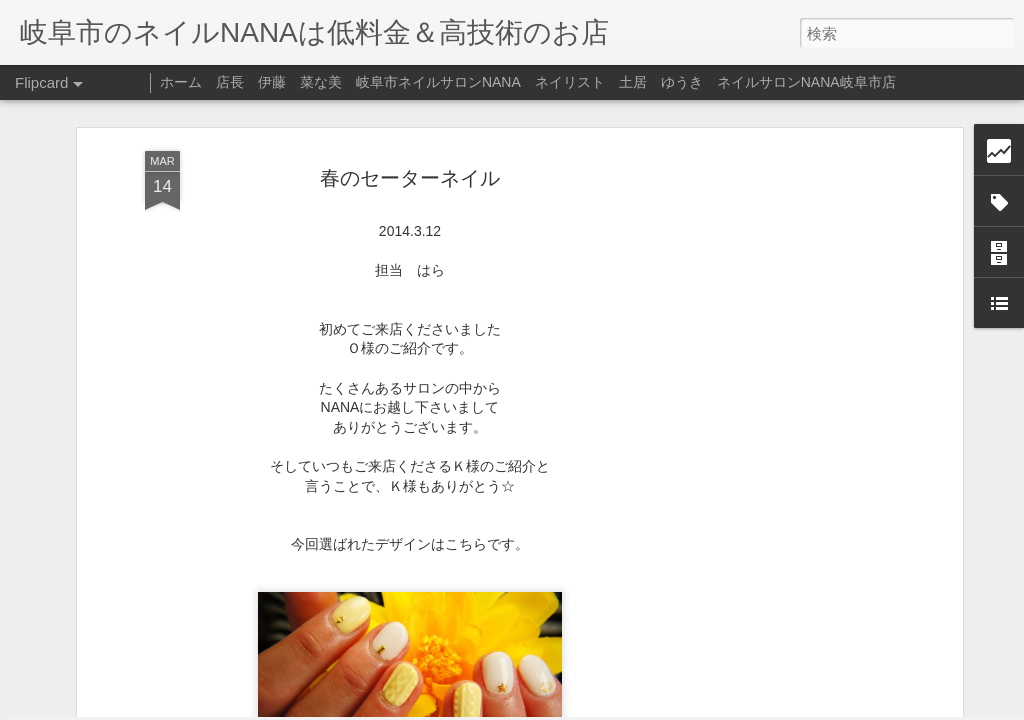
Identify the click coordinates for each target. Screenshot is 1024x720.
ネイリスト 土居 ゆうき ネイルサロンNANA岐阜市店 (715, 82)
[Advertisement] (785, 300)
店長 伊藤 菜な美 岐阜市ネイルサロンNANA (368, 82)
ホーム (181, 82)
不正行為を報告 (633, 707)
